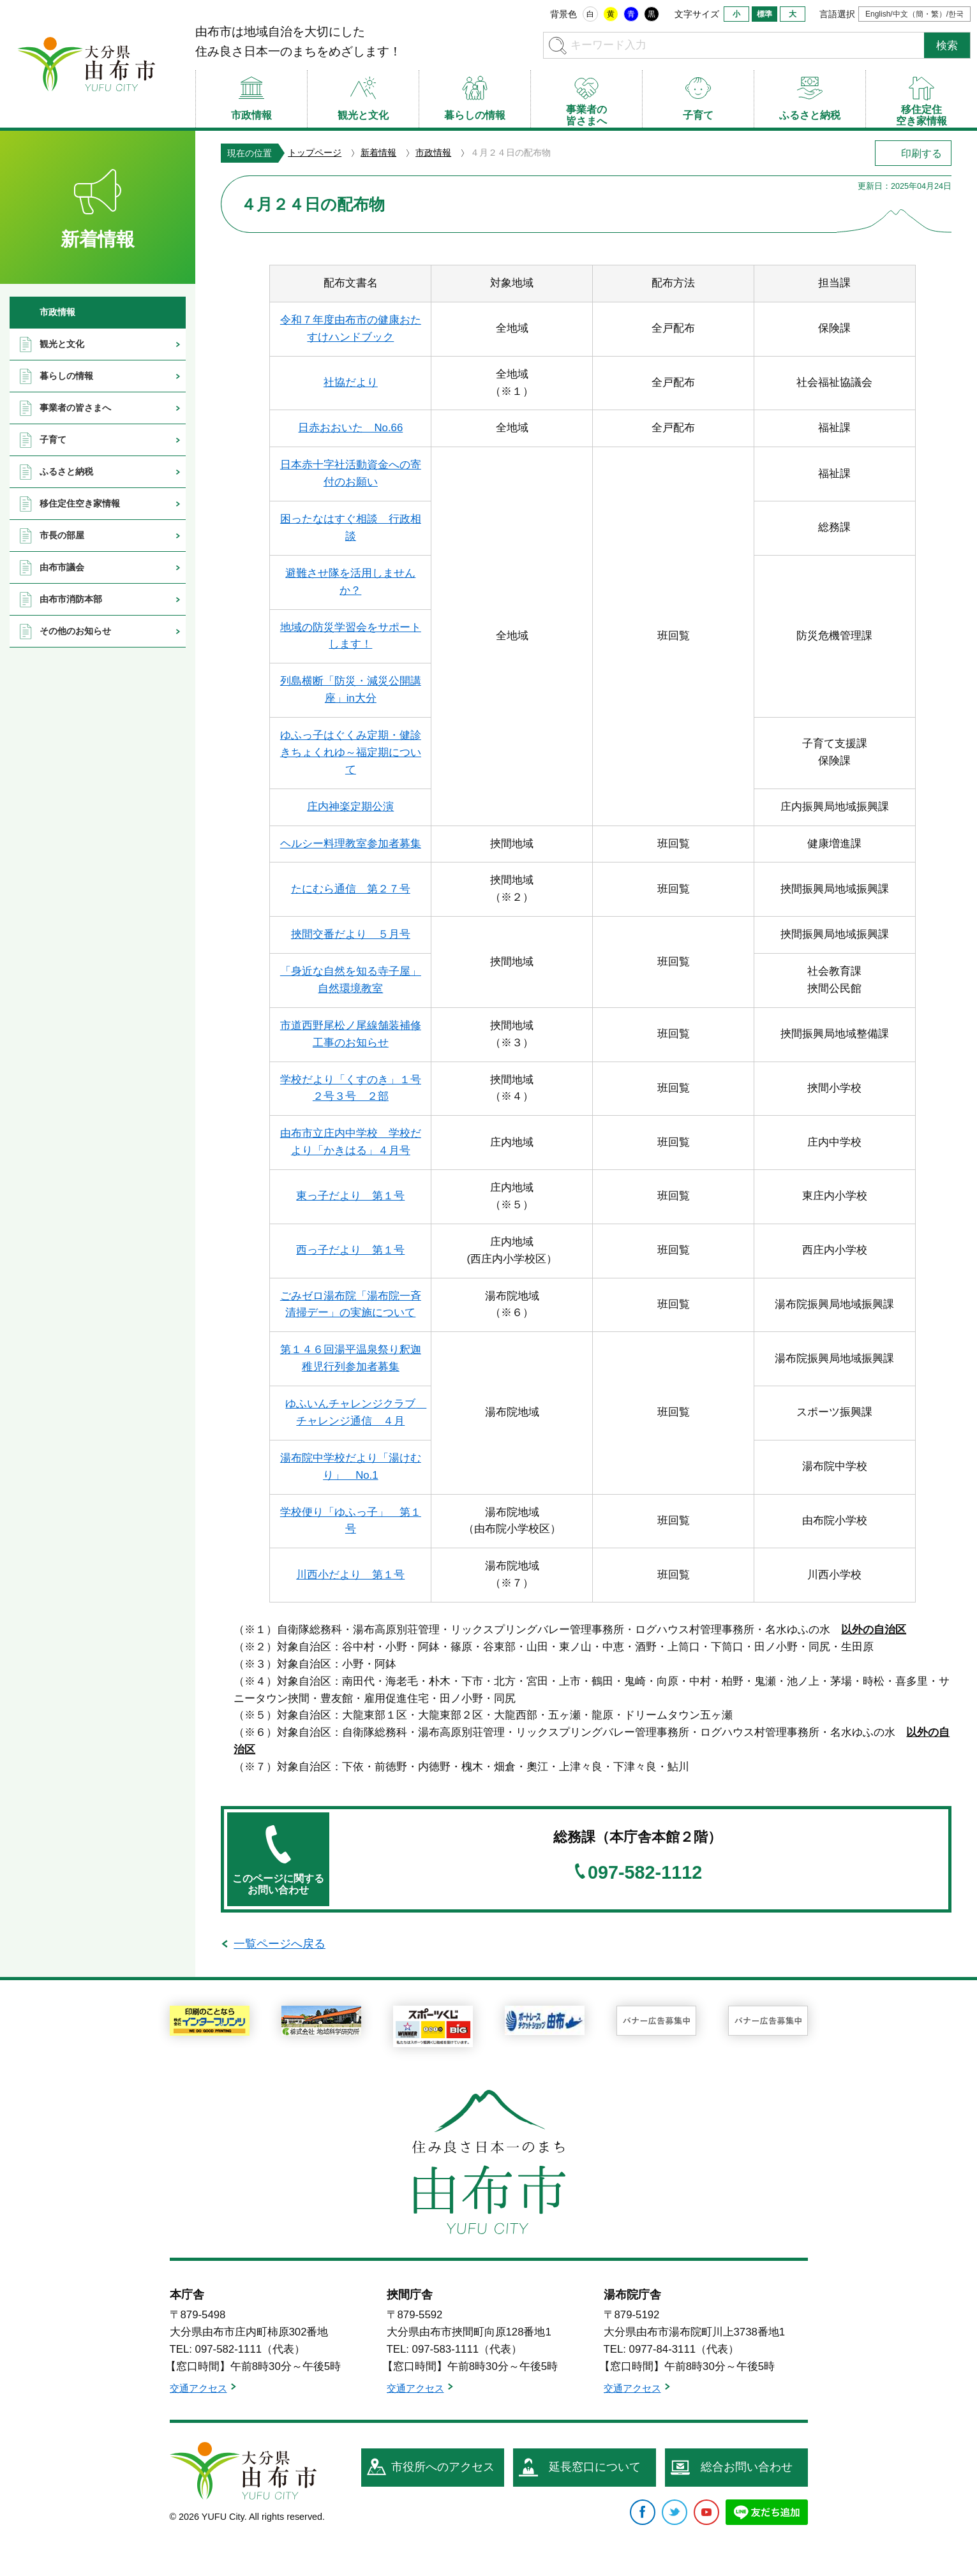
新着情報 (378, 152)
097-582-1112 (645, 1872)
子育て (53, 439)
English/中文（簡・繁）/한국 (914, 14)
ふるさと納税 (66, 471)
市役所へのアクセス (443, 2467)
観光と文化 (62, 344)
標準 (764, 14)
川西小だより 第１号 (350, 1575)
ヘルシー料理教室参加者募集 (350, 844)
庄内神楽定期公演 (350, 807)
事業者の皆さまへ (75, 408)
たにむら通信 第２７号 (350, 889)
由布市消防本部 (71, 599)
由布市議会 (62, 567)
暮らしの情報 (66, 376)
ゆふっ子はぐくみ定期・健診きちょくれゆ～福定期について (350, 752)
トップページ (314, 152)
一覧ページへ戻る (279, 1944)
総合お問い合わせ (747, 2467)
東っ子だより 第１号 (350, 1196)
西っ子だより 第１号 (350, 1250)
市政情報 (433, 152)
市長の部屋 (62, 535)
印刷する (921, 153)
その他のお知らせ (75, 631)
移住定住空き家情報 (80, 503)
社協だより (351, 382)
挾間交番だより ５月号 (350, 934)
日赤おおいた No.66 (350, 428)
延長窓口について (595, 2467)
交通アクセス (198, 2388)
